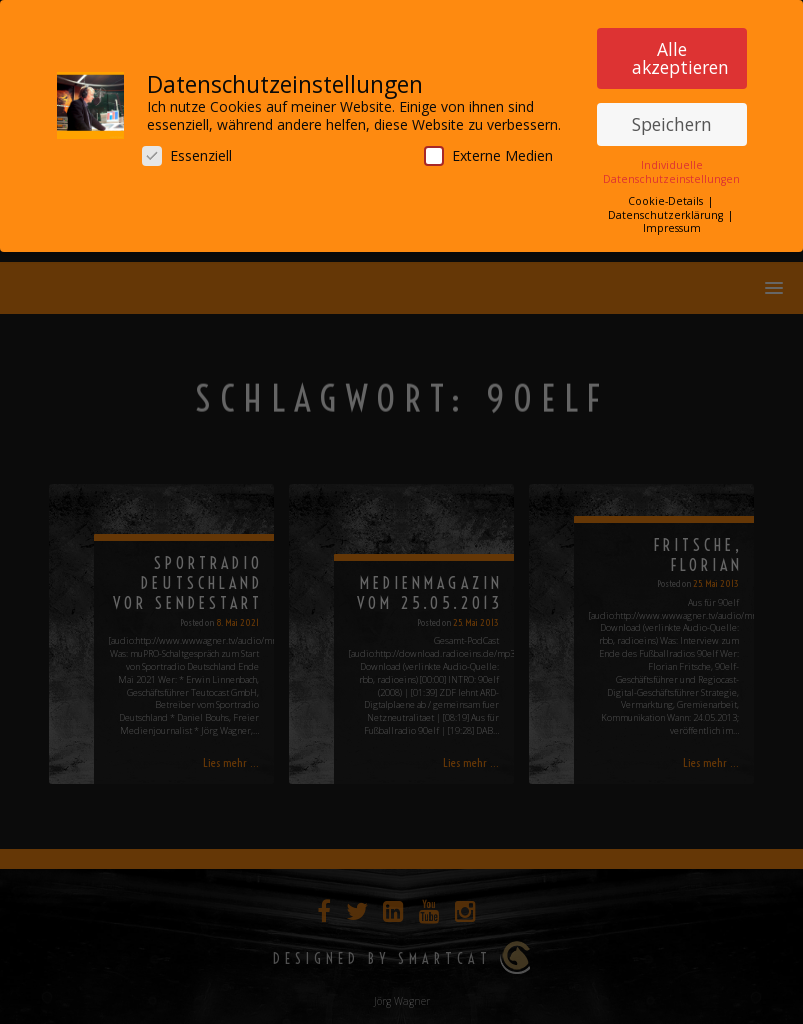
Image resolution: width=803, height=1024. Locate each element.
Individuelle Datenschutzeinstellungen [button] (671, 166)
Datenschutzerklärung (667, 209)
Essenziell (187, 150)
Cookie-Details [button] (667, 196)
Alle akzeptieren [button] (680, 53)
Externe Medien (488, 150)
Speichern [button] (672, 119)
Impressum (672, 223)
